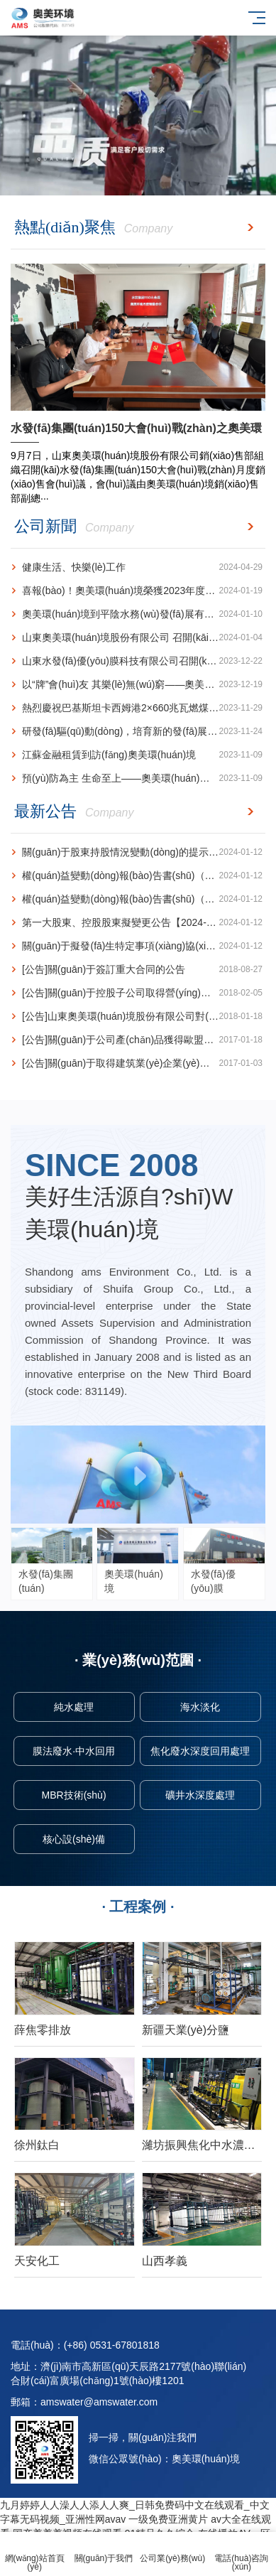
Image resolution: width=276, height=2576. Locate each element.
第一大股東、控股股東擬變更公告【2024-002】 (137, 922)
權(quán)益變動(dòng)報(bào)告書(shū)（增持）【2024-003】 (138, 899)
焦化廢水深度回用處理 (200, 1751)
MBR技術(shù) (74, 1795)
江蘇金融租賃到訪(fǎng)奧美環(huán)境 (137, 755)
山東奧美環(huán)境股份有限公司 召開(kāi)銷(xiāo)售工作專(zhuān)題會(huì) (138, 638)
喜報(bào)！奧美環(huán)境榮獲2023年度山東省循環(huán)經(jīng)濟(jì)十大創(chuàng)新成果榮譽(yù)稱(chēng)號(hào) (138, 591)
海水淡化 (200, 1707)
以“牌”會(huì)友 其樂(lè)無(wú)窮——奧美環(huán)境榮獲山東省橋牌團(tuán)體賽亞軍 (138, 684)
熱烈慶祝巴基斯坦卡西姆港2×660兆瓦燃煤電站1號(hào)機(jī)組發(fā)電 (138, 708)
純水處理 (74, 1707)
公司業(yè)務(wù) (172, 2550)
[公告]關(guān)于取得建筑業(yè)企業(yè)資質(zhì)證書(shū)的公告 (138, 1063)
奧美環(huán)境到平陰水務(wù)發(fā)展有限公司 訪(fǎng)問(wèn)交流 (138, 614)
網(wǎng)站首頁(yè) (34, 2554)
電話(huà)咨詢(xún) (241, 2554)
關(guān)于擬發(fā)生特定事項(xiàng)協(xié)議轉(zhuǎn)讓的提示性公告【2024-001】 (138, 946)
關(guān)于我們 (103, 2550)
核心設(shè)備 (74, 1839)
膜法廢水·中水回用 (74, 1751)
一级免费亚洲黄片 (168, 2519)
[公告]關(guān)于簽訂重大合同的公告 (137, 969)
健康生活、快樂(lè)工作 (137, 567)
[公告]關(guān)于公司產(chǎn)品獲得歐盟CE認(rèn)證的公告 (138, 1040)
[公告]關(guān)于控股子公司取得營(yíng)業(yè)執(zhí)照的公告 (138, 993)
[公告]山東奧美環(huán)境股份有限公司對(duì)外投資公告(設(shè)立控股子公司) (138, 1016)
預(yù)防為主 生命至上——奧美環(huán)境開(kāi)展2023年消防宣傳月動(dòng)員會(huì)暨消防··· (138, 778)
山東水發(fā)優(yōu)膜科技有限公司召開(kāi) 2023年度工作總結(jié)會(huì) (138, 661)
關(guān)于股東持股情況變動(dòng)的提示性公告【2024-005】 (138, 852)
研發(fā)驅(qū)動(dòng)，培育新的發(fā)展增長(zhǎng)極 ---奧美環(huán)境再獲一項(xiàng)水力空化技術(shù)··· (138, 731)
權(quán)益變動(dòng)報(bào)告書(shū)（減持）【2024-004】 (138, 876)
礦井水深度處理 (200, 1795)
